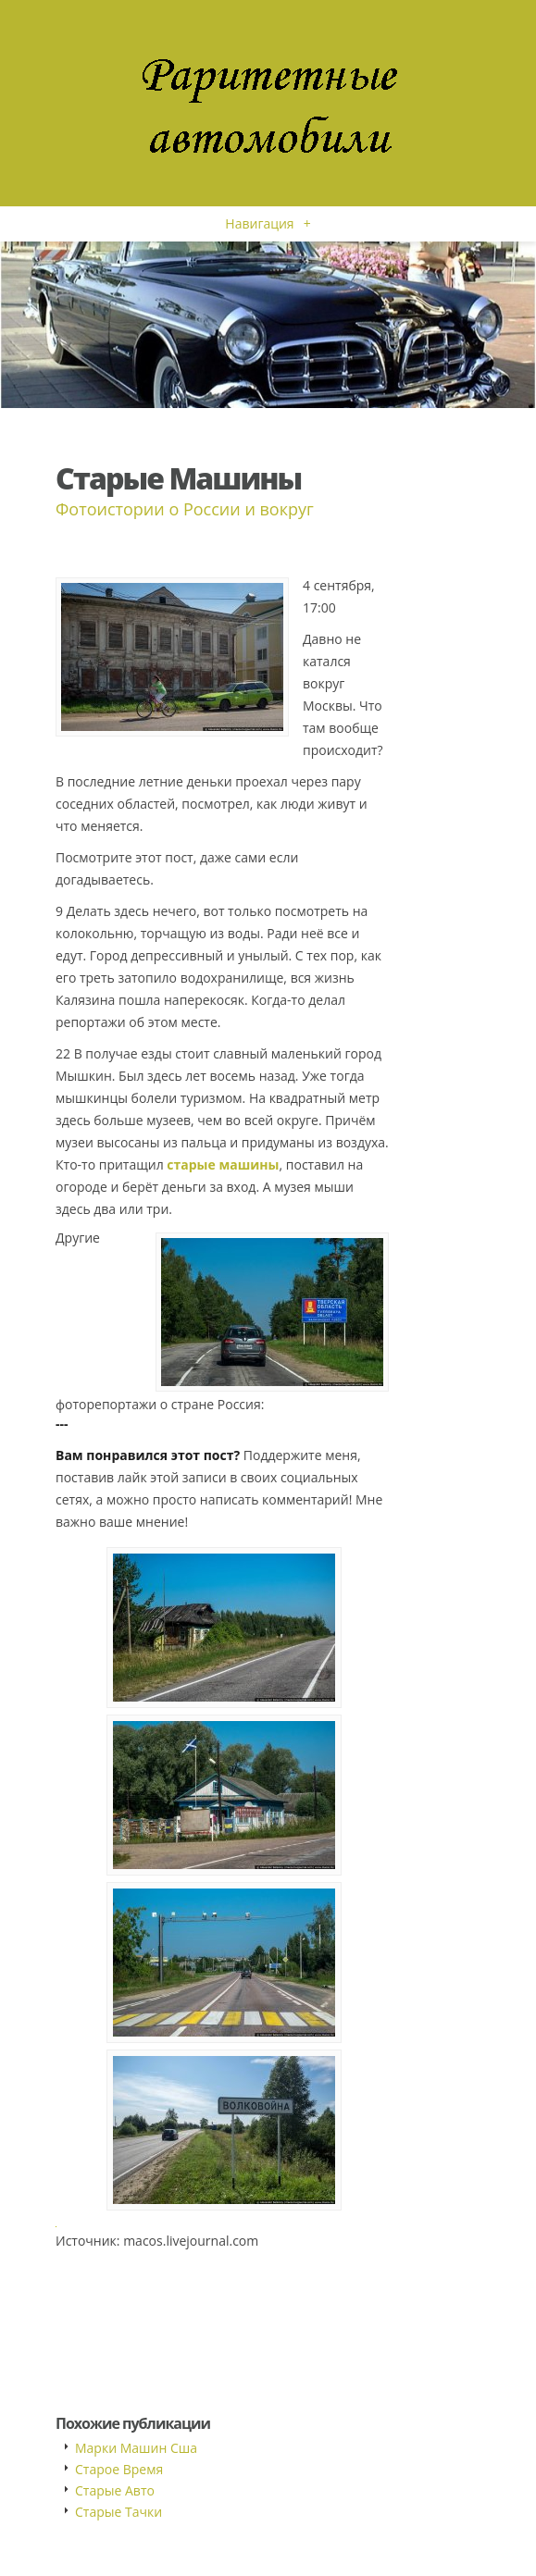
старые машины (223, 1164)
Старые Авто (115, 2490)
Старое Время (119, 2469)
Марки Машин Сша (136, 2448)
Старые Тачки (118, 2511)
